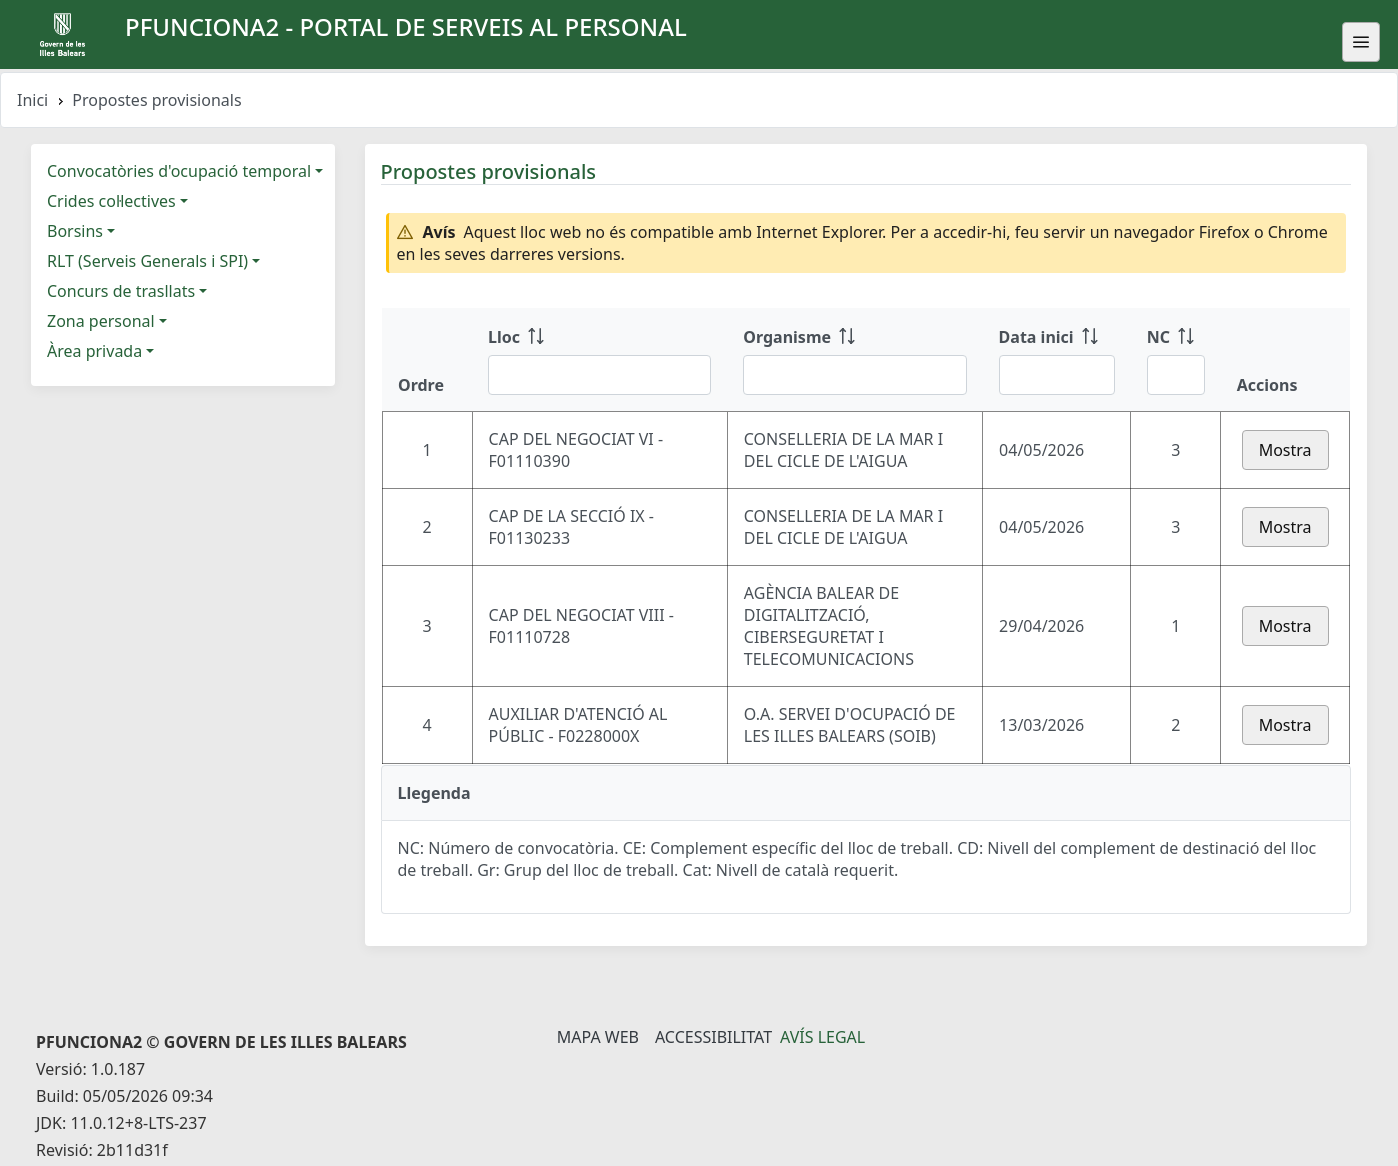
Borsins (75, 231)
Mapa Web (598, 1037)
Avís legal (822, 1037)
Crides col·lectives (111, 201)
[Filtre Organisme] (854, 375)
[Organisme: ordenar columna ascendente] (854, 360)
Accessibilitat (713, 1037)
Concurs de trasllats (121, 291)
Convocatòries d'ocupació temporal (179, 171)
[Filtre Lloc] (599, 375)
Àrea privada (94, 351)
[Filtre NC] (1176, 375)
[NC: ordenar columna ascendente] (1176, 360)
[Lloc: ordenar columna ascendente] (599, 360)
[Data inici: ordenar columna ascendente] (1057, 360)
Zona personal (101, 321)
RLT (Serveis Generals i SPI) (147, 261)
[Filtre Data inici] (1057, 375)
